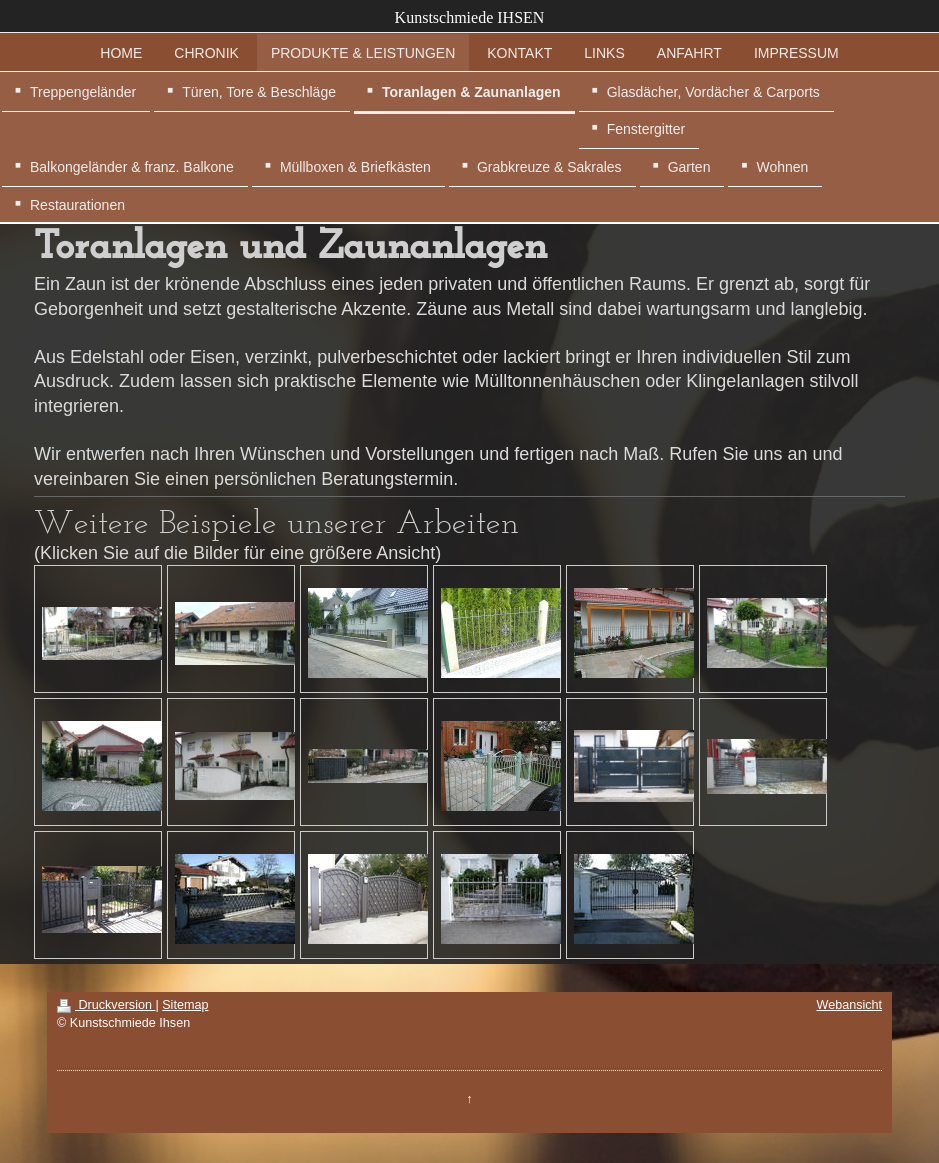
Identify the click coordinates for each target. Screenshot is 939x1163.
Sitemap (185, 1005)
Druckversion (106, 1005)
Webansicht (849, 1005)
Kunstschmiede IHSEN (470, 17)
